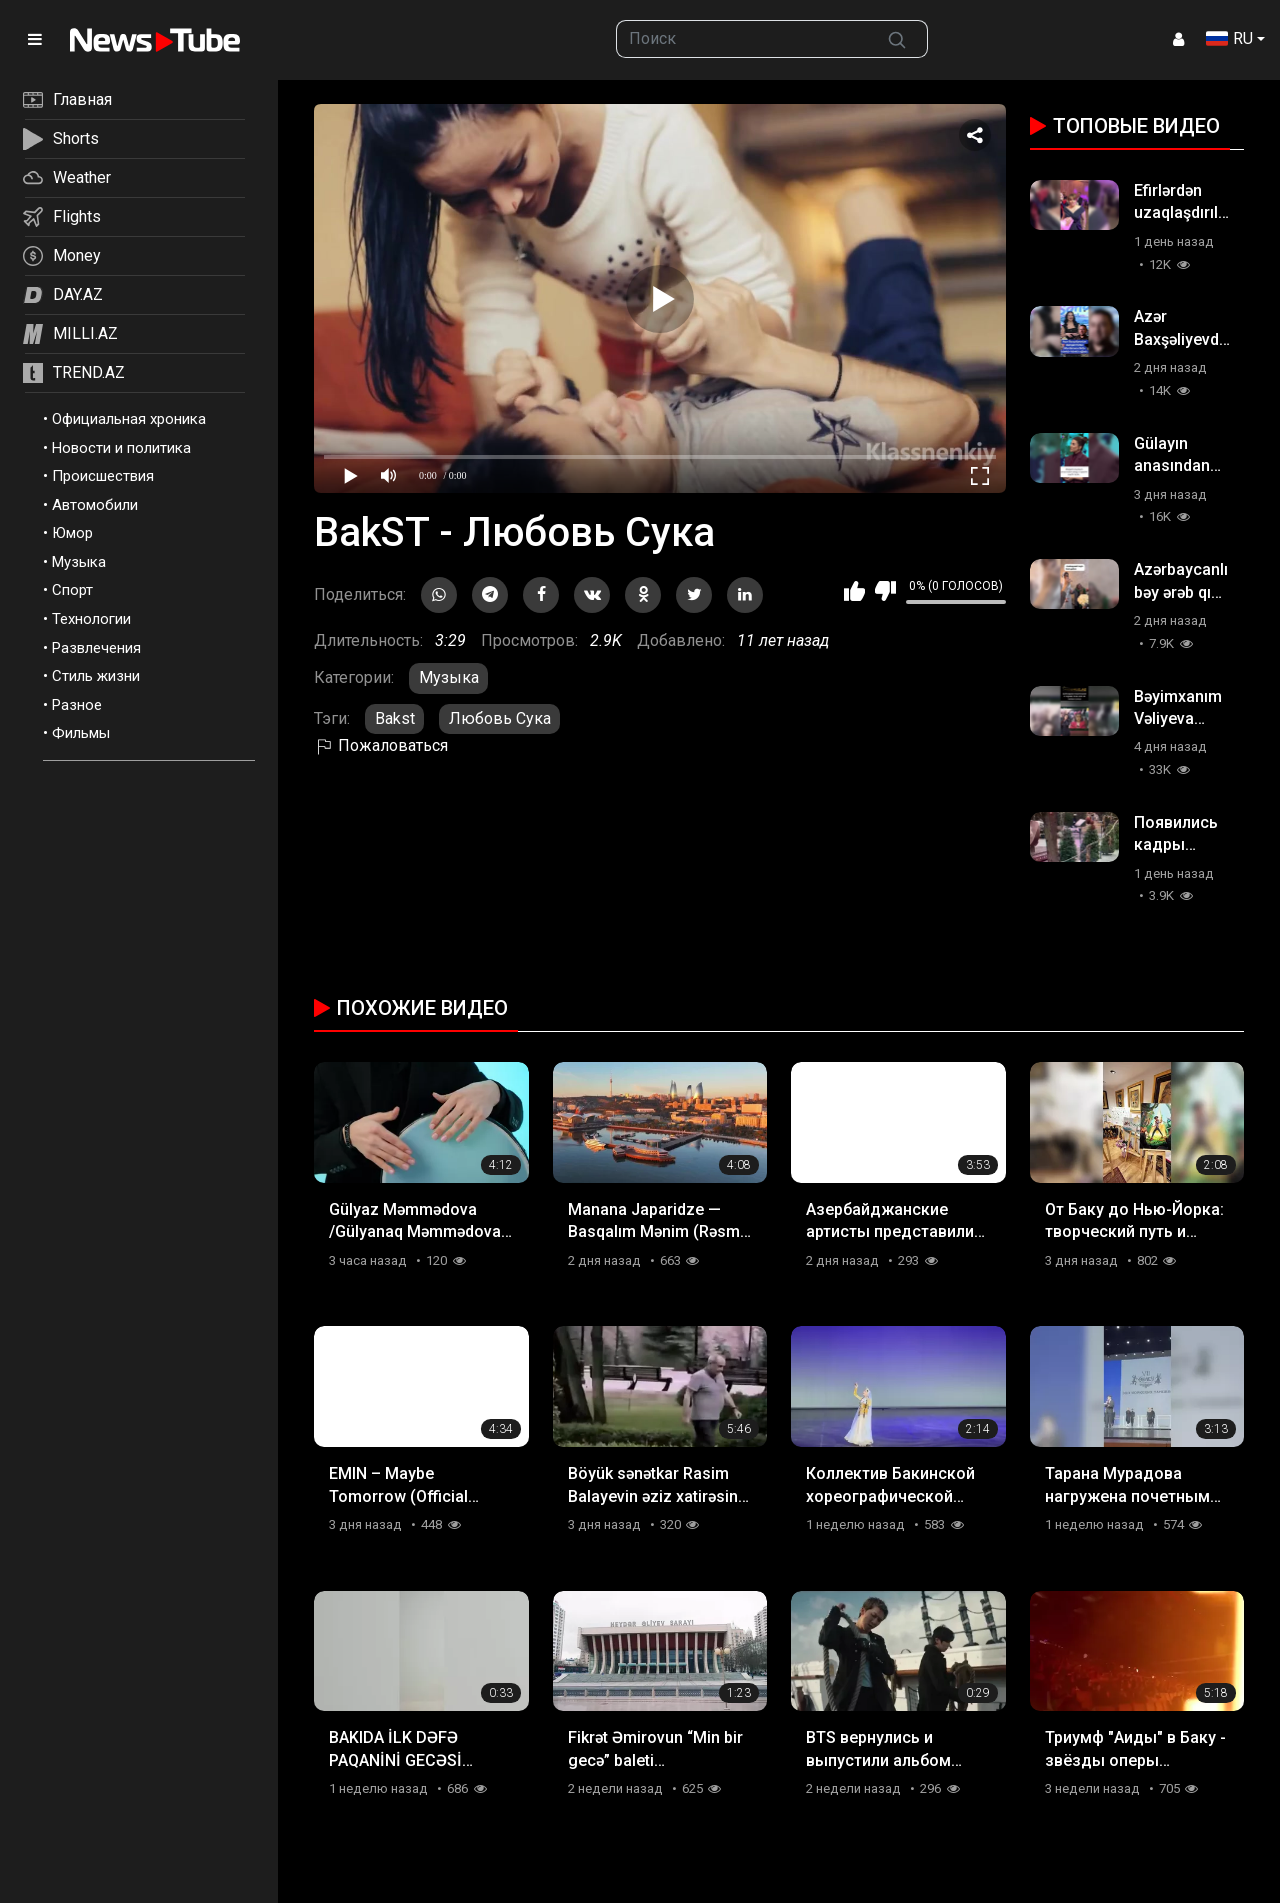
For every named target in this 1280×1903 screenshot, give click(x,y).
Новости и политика (121, 448)
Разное (77, 705)
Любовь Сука (500, 718)
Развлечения (96, 648)
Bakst (395, 718)
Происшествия (103, 476)
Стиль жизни (96, 676)
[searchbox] (742, 39)
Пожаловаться (381, 745)
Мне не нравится (885, 591)
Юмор (72, 533)
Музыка (79, 562)
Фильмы (81, 733)
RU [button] (1229, 38)
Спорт (72, 590)
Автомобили (95, 505)
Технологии (91, 619)
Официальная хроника (129, 419)
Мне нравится (854, 591)
